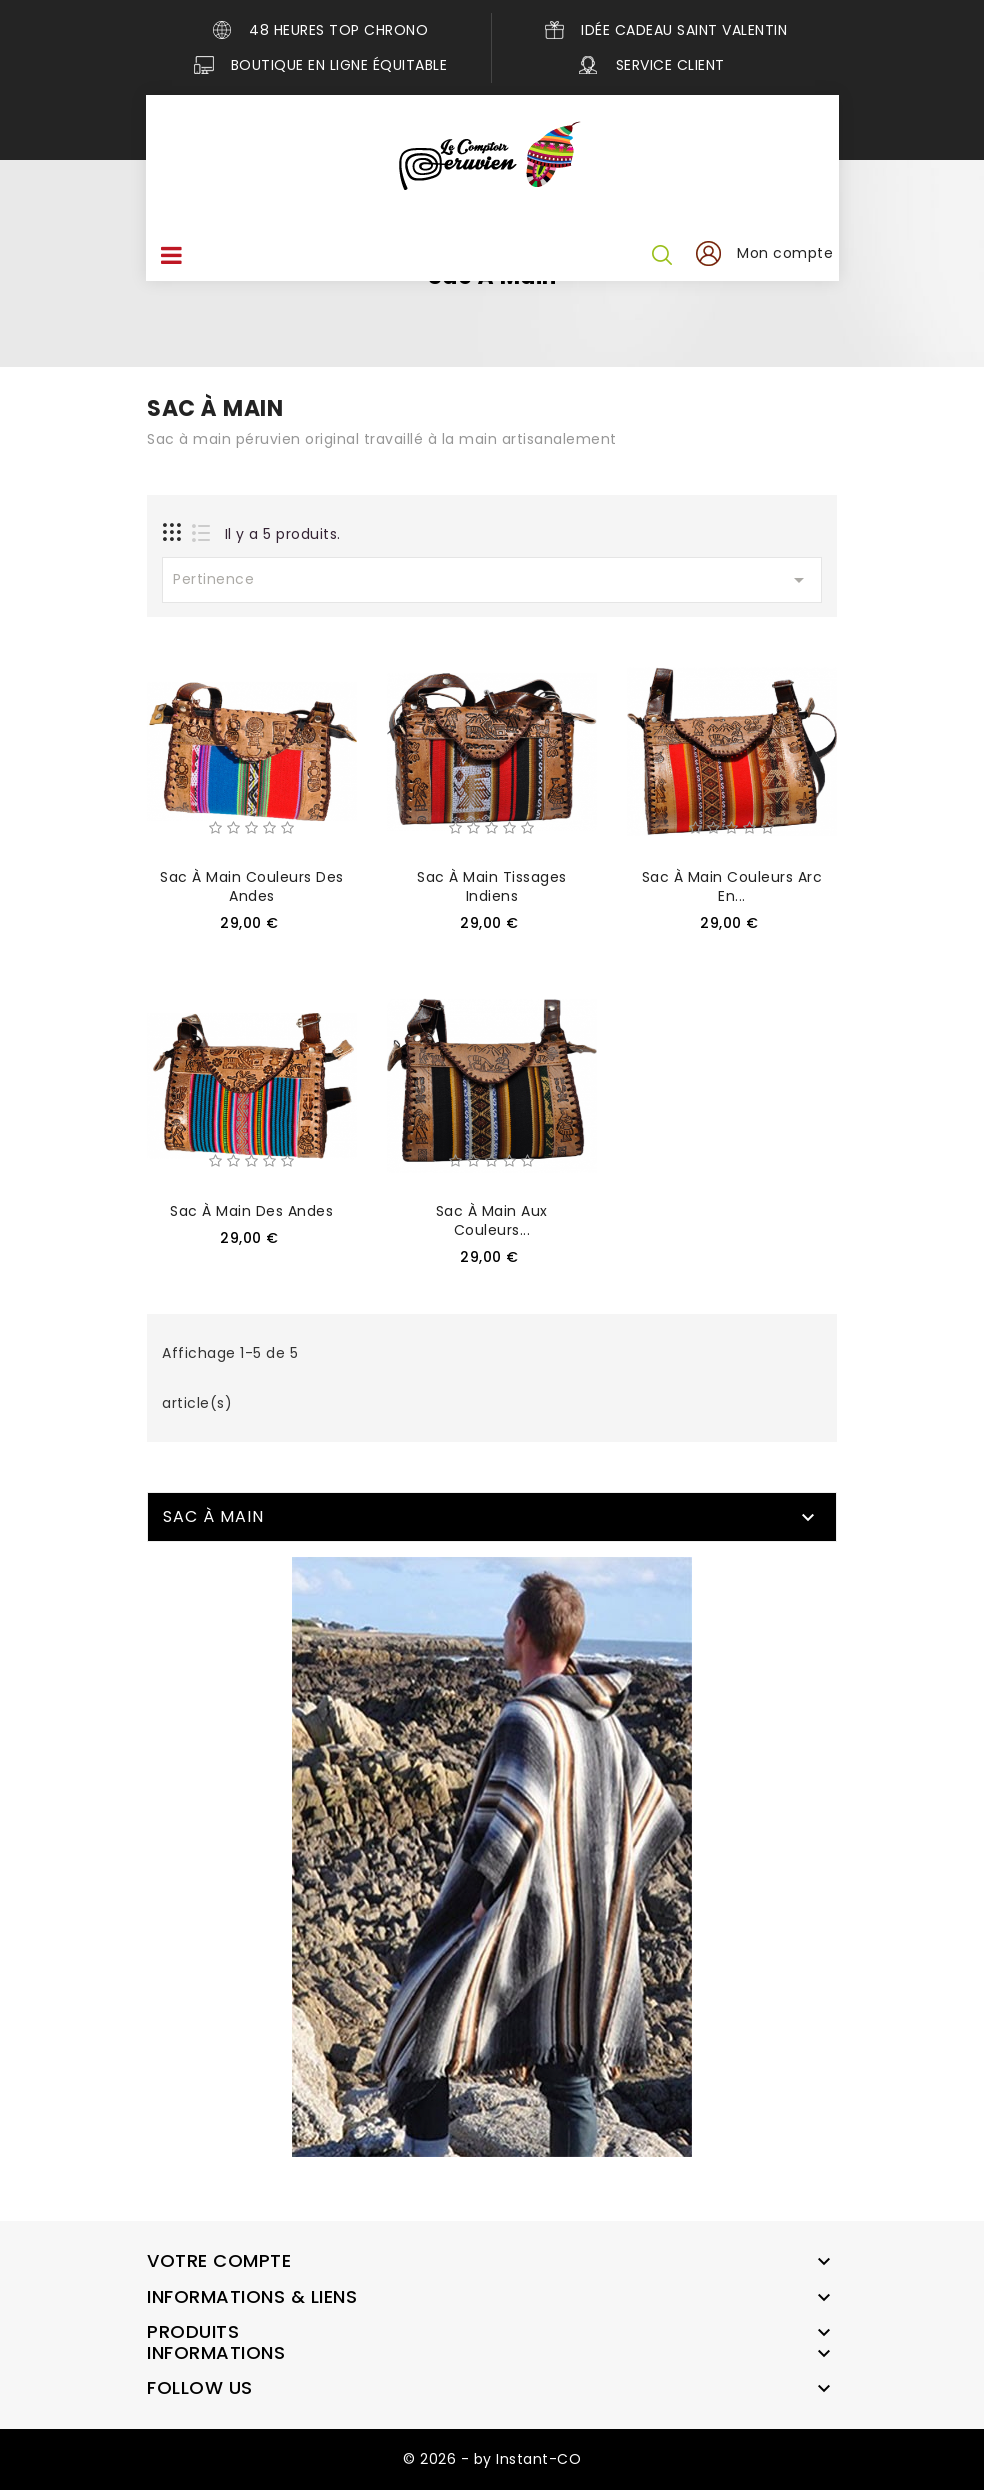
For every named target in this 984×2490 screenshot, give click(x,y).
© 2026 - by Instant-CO (492, 2459)
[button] (708, 254)
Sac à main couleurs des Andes (252, 886)
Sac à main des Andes (251, 1211)
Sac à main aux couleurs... (492, 1220)
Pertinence (492, 580)
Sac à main (213, 1516)
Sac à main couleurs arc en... (732, 886)
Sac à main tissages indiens (492, 886)
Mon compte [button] (786, 253)
